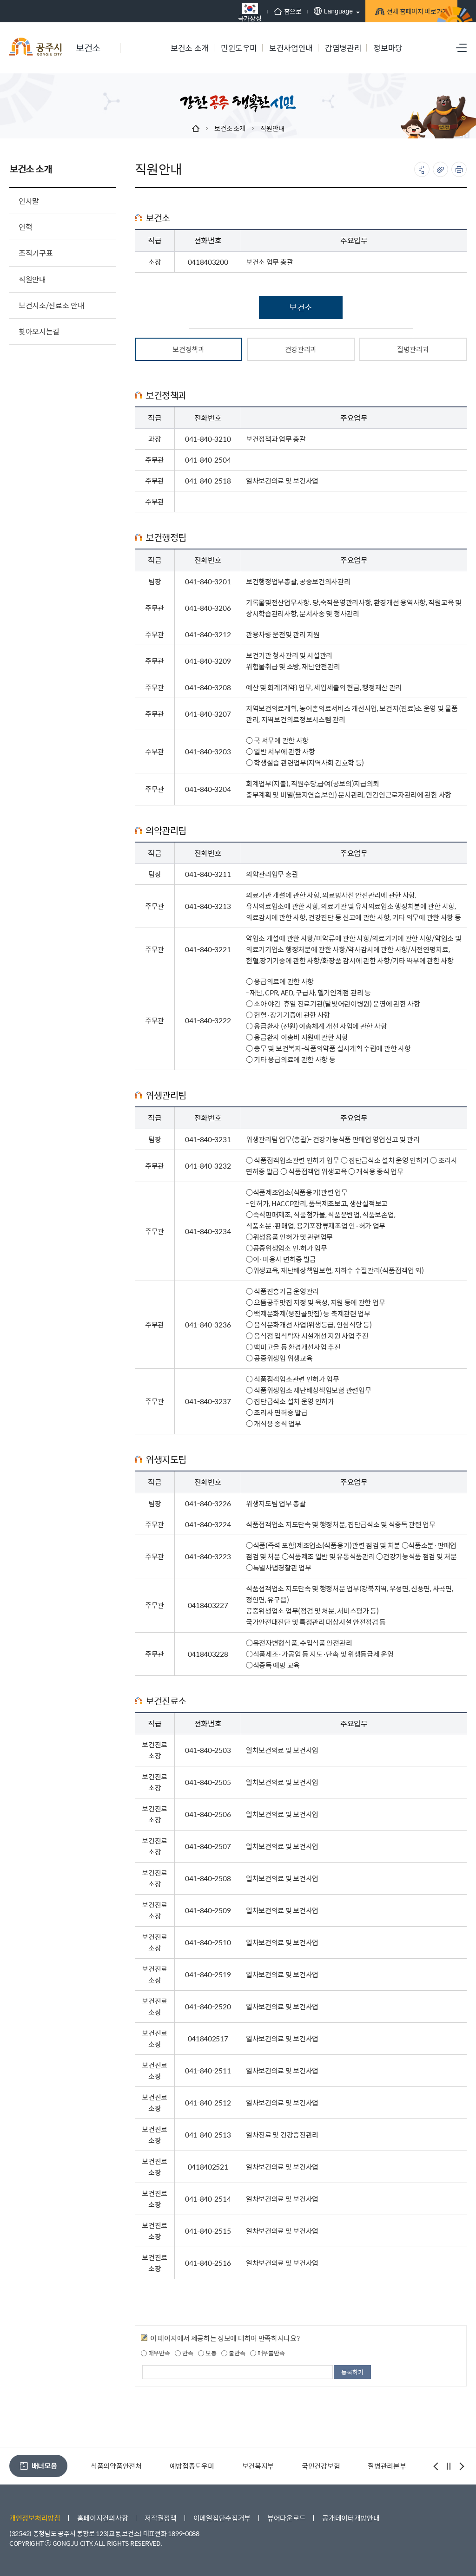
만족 (184, 2353)
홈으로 (257, 11)
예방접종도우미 (268, 2465)
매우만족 (155, 2353)
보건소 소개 (229, 128)
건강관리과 (301, 349)
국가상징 (219, 12)
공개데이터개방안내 (350, 2517)
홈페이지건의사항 (102, 2517)
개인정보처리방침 (34, 2517)
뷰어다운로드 (286, 2517)
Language (303, 11)
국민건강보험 (397, 2465)
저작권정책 (161, 2517)
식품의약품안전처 (192, 2465)
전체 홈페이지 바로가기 (392, 12)
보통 (207, 2353)
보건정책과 (188, 349)
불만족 (233, 2353)
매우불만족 (267, 2353)
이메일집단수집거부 (222, 2517)
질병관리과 (413, 349)
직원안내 (272, 128)
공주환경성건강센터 (110, 2465)
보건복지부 (335, 2465)
